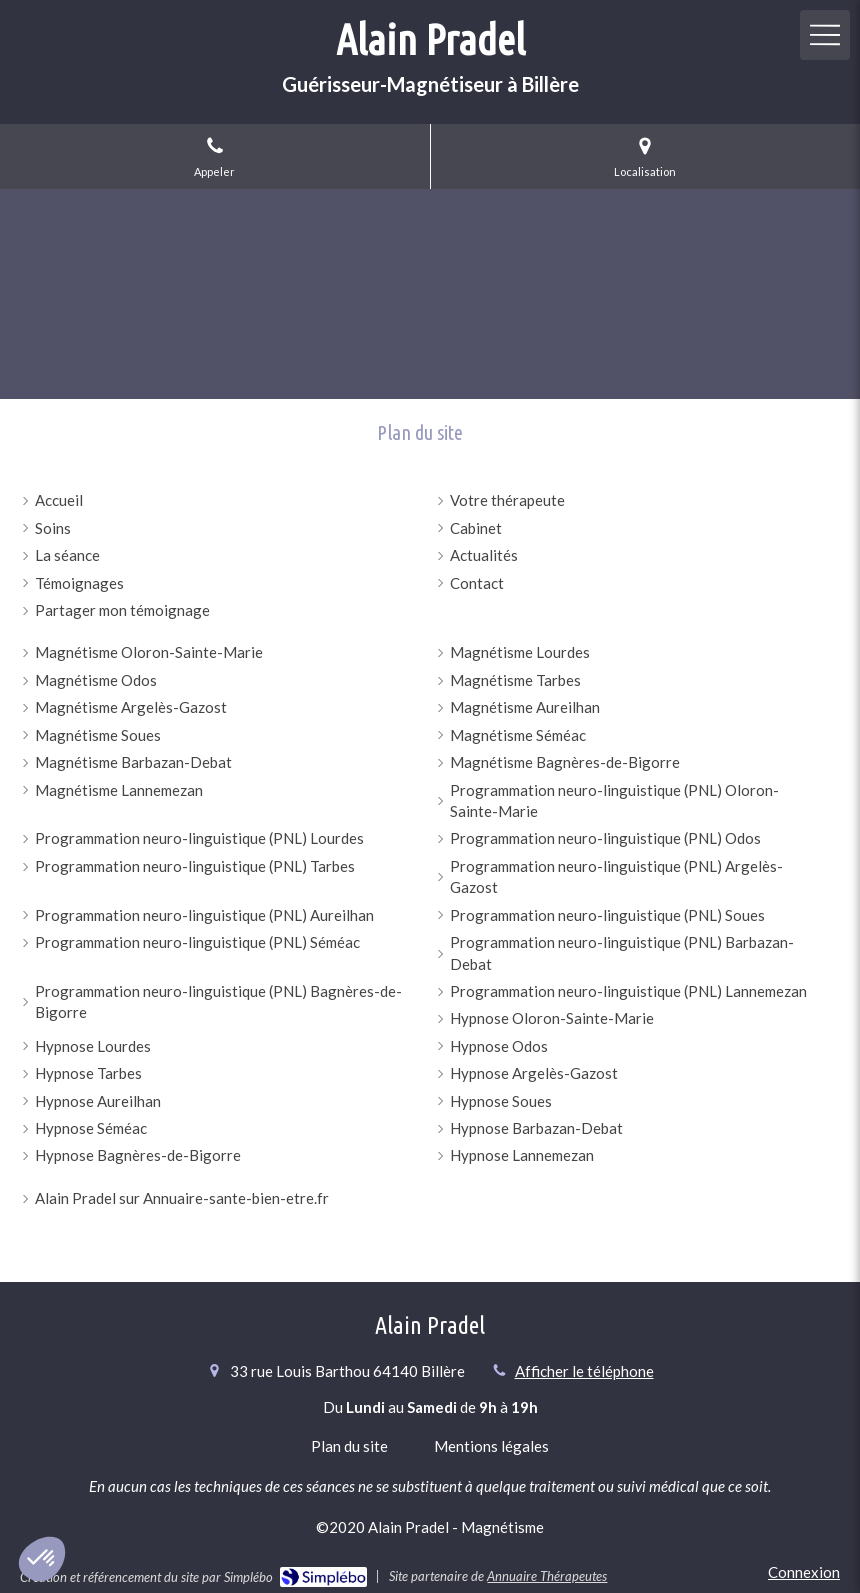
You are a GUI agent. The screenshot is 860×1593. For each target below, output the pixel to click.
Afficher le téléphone (584, 1371)
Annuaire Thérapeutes (547, 1576)
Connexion (804, 1572)
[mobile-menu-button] (825, 35)
